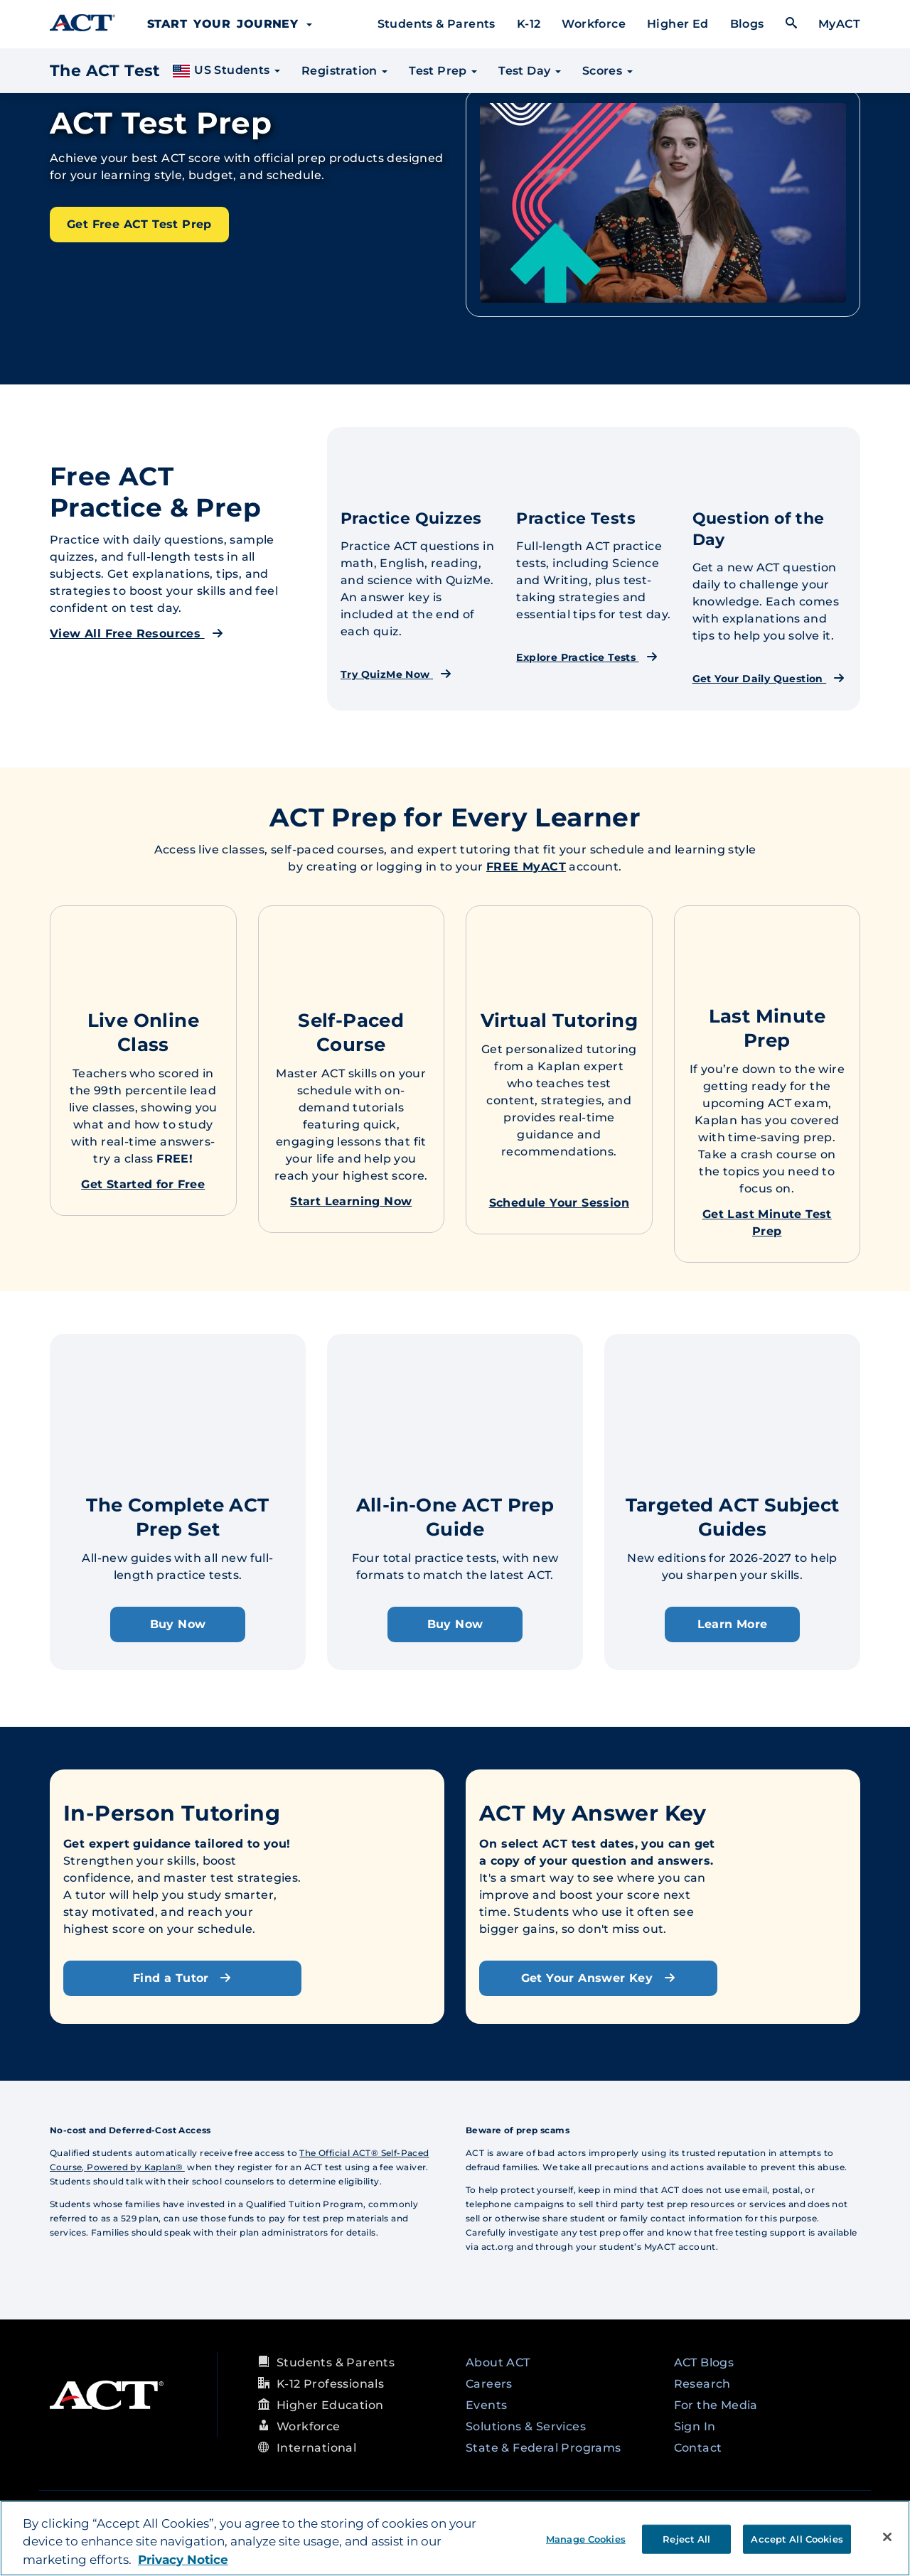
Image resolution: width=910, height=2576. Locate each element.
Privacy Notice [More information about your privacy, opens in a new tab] (183, 2560)
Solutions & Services (526, 2426)
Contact (698, 2447)
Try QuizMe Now (396, 674)
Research (702, 2384)
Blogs (747, 24)
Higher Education (330, 2405)
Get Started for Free (143, 1184)
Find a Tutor (182, 1978)
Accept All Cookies (796, 2538)
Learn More (732, 1624)
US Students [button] (225, 71)
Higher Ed (678, 24)
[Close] (887, 2537)
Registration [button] (344, 70)
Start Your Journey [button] (229, 24)
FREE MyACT (526, 866)
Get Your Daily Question (768, 678)
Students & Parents (437, 24)
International (316, 2447)
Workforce (594, 24)
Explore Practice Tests (587, 657)
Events (486, 2405)
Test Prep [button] (443, 70)
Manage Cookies (586, 2538)
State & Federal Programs (543, 2447)
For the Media (716, 2405)
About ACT (498, 2362)
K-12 (529, 24)
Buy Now (178, 1624)
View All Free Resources (136, 633)
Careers (489, 2384)
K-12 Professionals (330, 2384)
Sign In (695, 2426)
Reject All (686, 2538)
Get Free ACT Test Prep (139, 224)
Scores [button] (607, 70)
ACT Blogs (704, 2362)
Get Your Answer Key (598, 1978)
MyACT (839, 24)
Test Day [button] (529, 70)
